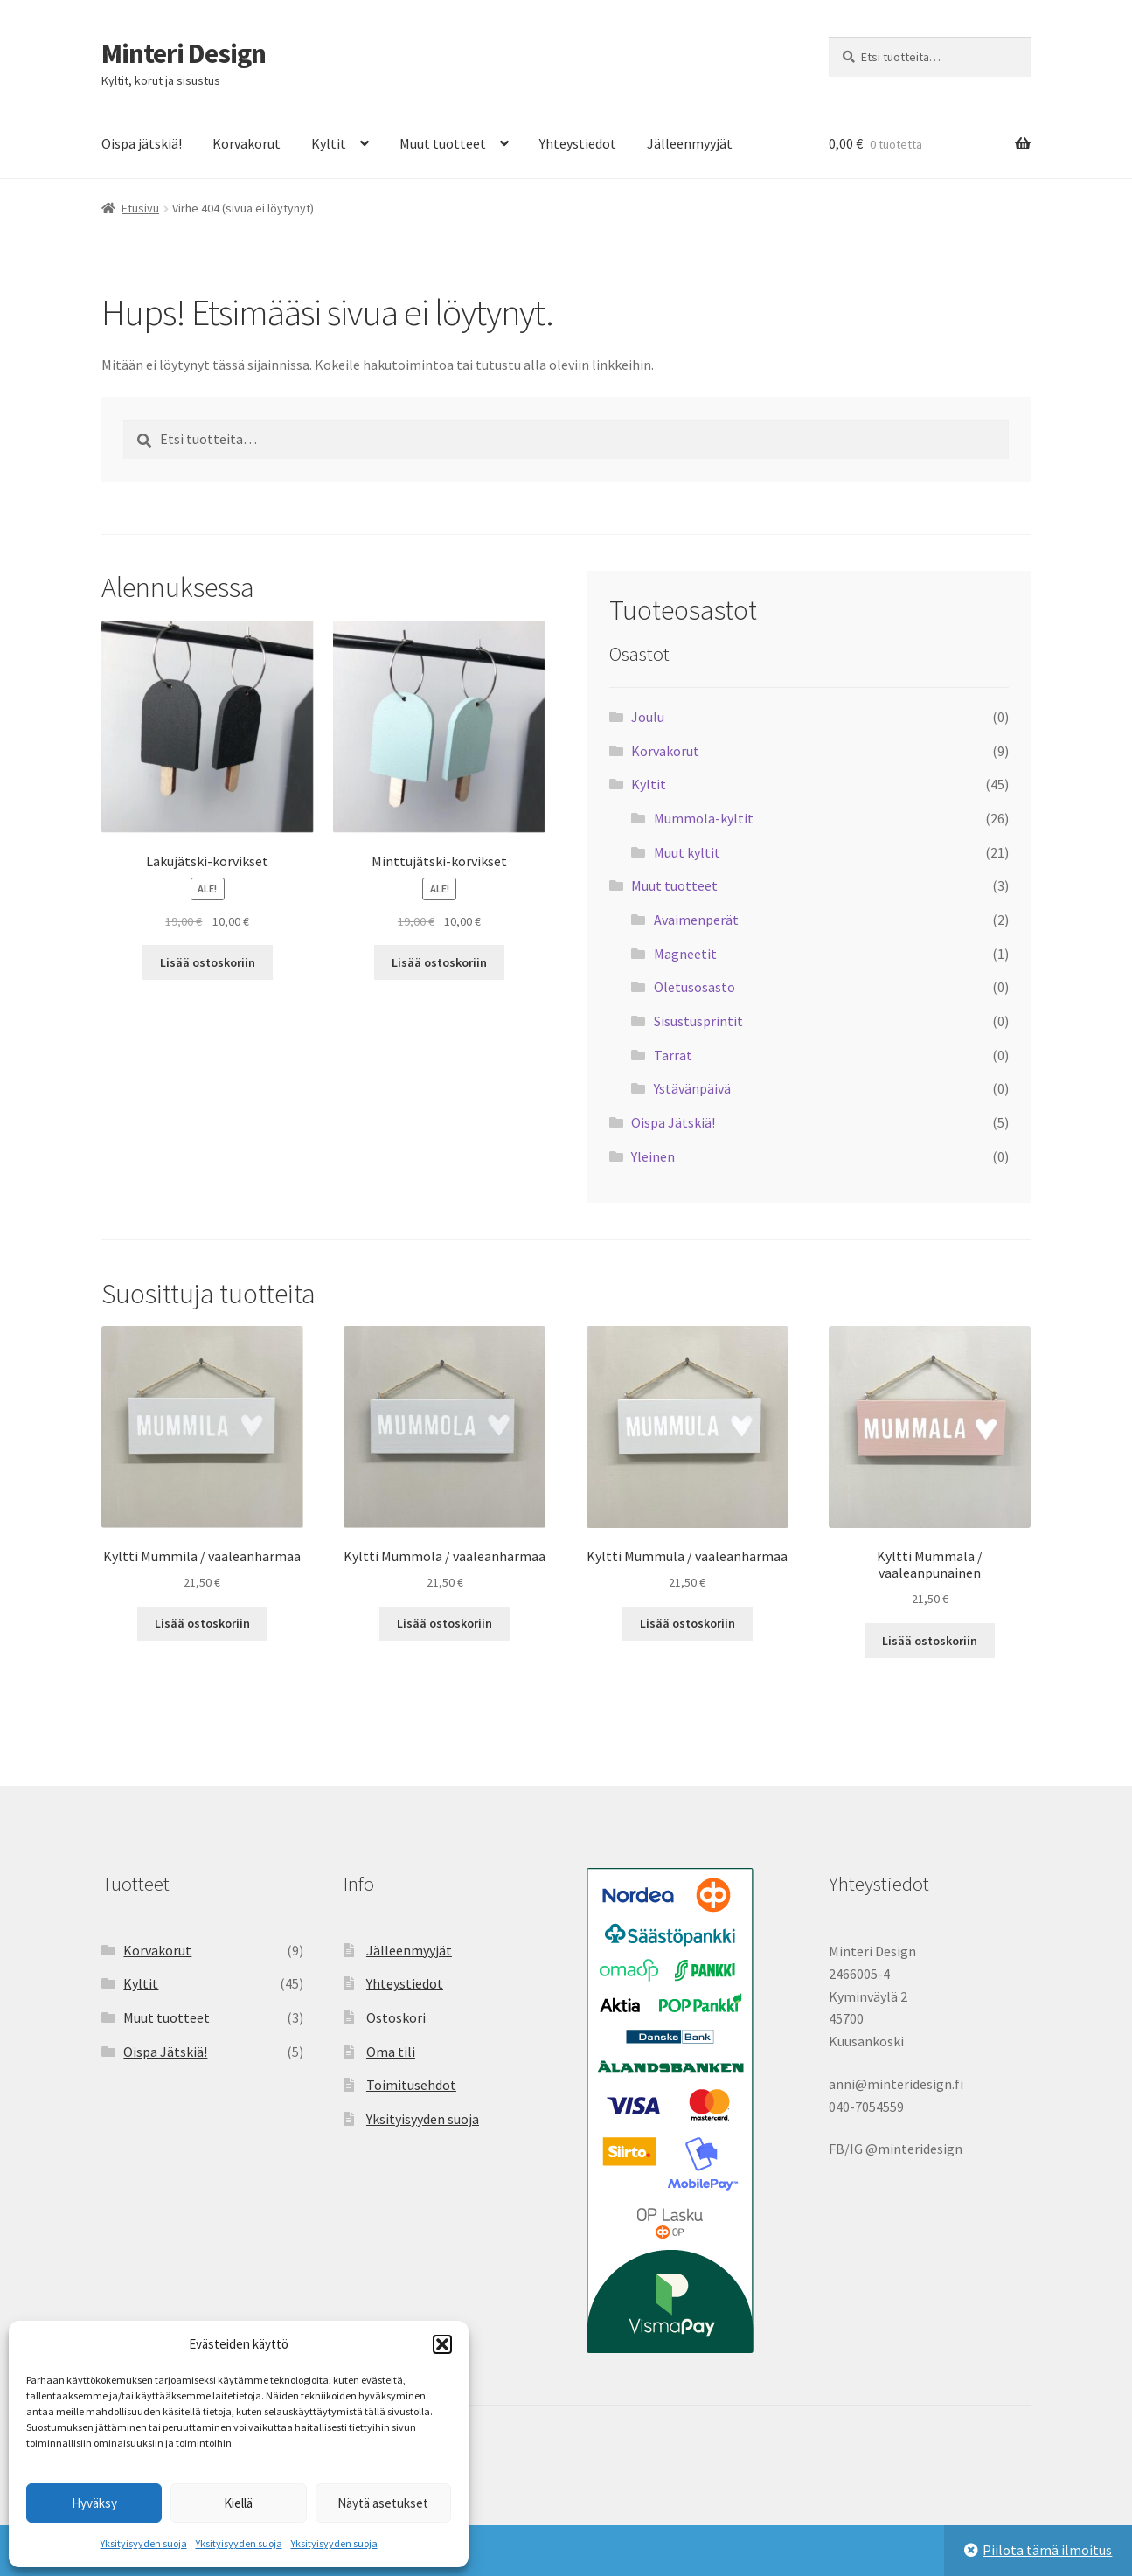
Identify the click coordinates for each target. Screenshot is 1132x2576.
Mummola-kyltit (704, 818)
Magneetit (685, 953)
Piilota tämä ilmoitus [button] (1047, 2550)
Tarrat (673, 1055)
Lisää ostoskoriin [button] (207, 962)
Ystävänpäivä (692, 1088)
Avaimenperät (696, 919)
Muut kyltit (687, 852)
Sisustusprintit (698, 1021)
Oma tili (390, 2051)
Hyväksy (94, 2503)
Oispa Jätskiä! (673, 1122)
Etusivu (140, 208)
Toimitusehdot (411, 2084)
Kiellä (238, 2503)
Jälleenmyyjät (690, 143)
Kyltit (328, 143)
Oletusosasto (694, 987)
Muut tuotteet (442, 143)
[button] (442, 2344)
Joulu (647, 717)
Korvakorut (246, 143)
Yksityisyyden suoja (144, 2543)
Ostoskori (396, 2017)
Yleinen (653, 1156)
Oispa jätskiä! (141, 143)
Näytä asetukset (382, 2503)
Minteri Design (183, 53)
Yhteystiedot (577, 143)
